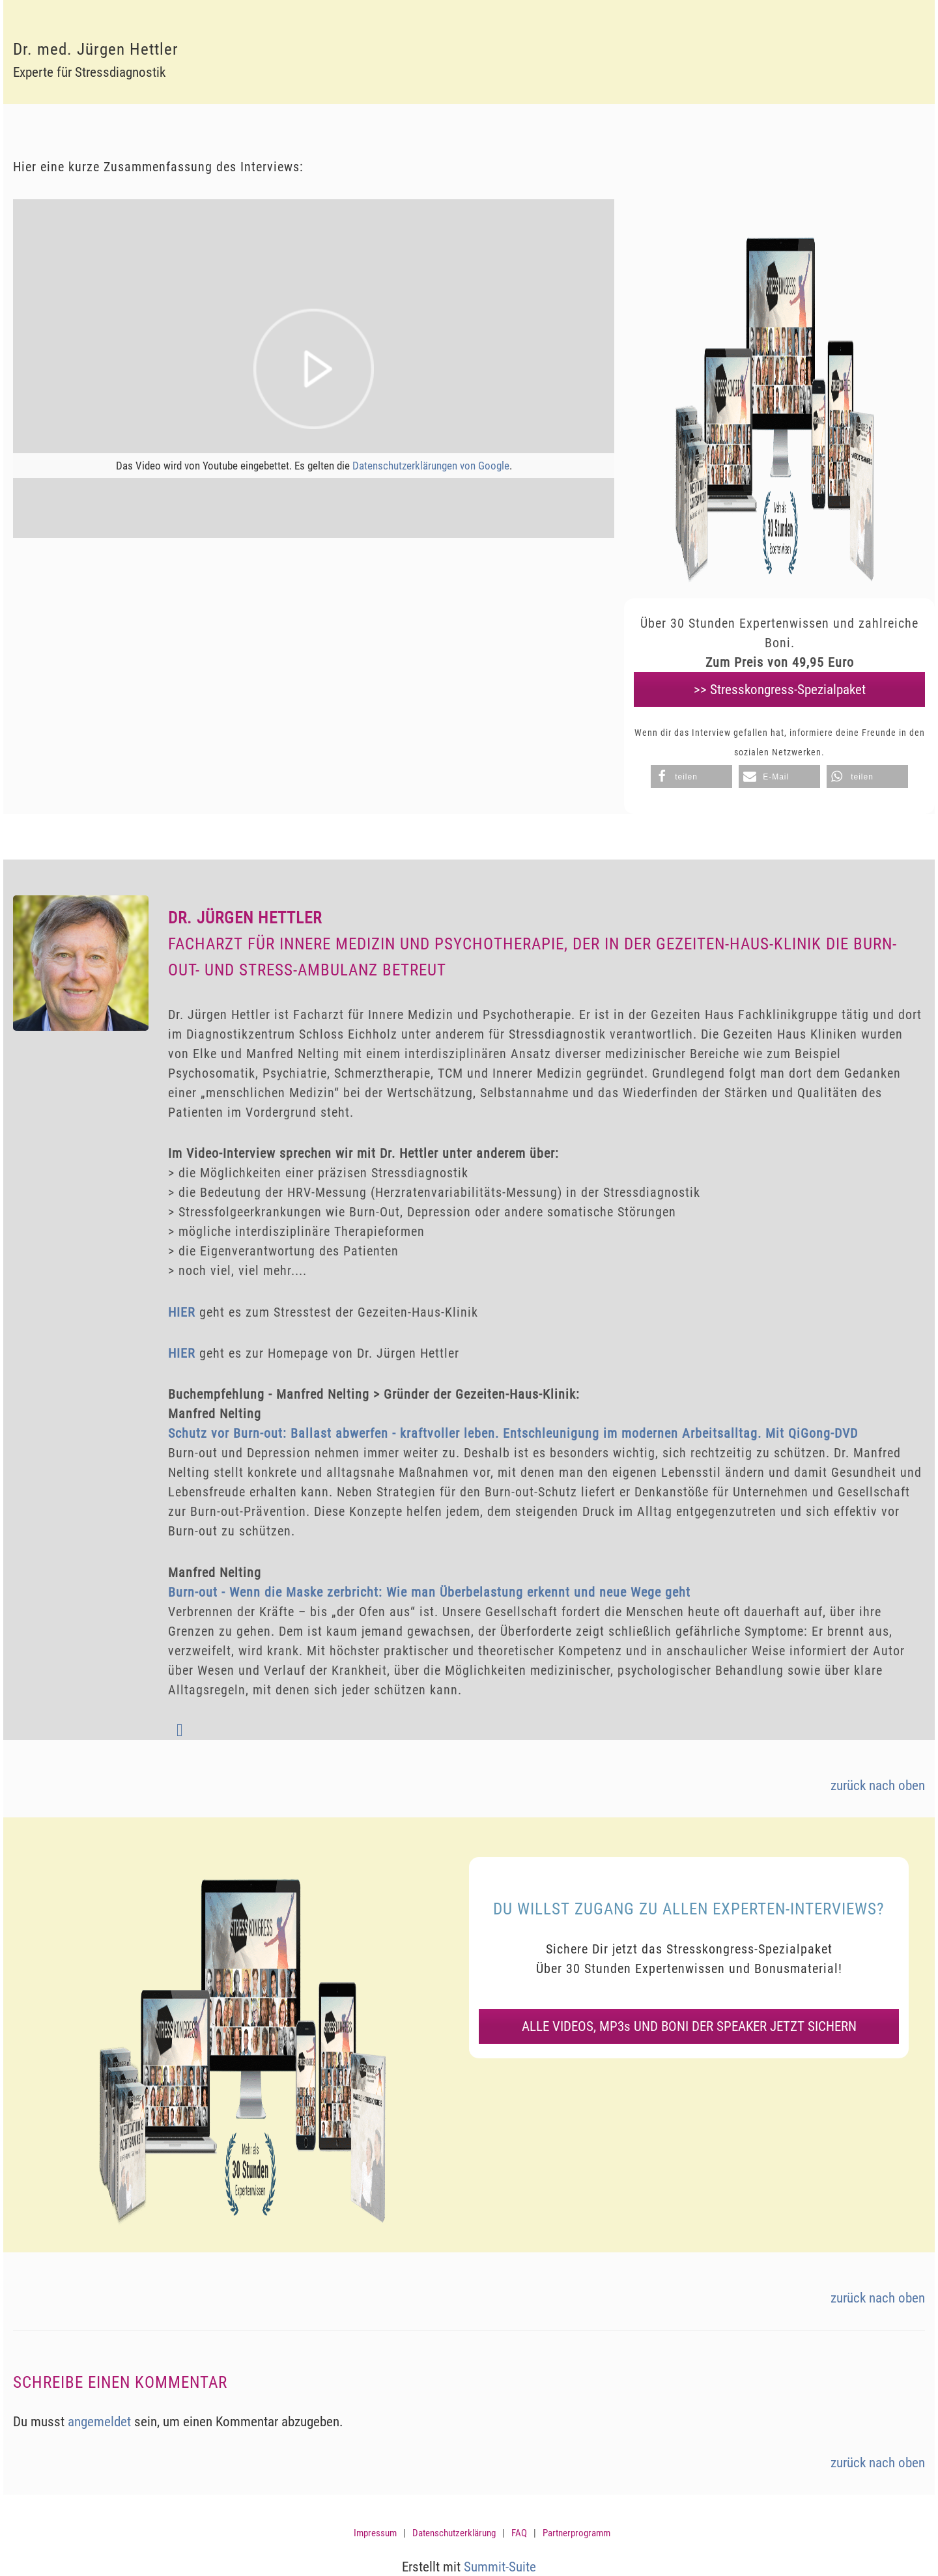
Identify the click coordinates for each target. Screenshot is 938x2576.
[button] (691, 776)
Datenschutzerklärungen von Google (430, 465)
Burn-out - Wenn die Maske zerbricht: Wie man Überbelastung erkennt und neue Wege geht (429, 1592)
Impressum (375, 2533)
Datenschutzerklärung (454, 2533)
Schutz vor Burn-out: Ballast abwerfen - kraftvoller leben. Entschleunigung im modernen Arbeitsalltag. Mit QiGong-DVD (513, 1433)
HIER (181, 1312)
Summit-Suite (500, 2567)
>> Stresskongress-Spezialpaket (780, 689)
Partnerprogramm (576, 2533)
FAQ (519, 2533)
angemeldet (99, 2421)
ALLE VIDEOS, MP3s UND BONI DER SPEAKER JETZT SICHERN (689, 2026)
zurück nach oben (878, 1785)
